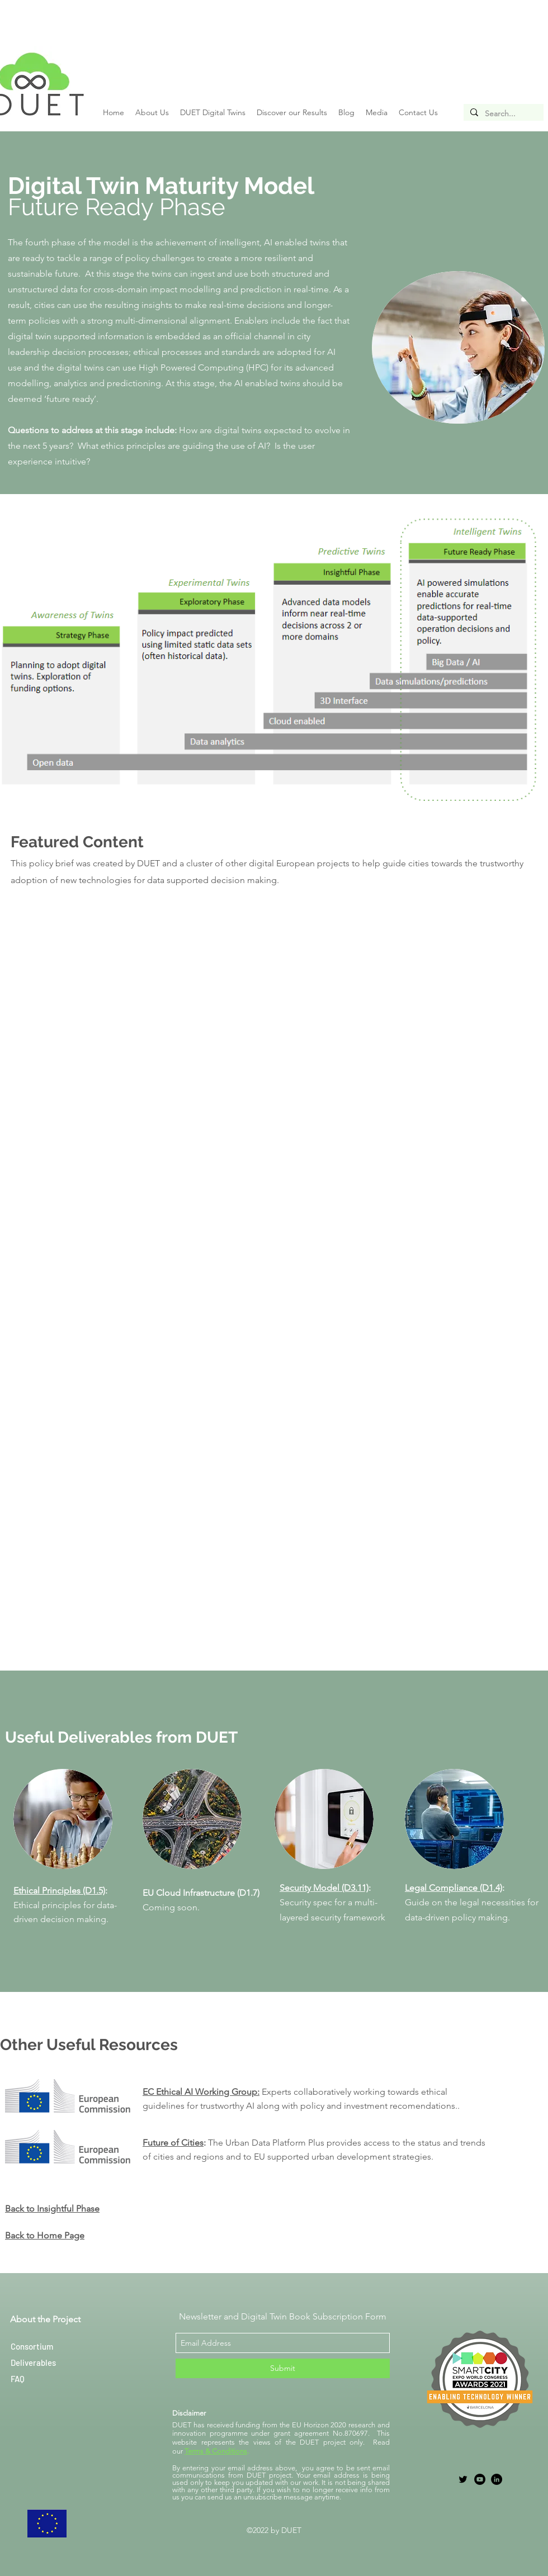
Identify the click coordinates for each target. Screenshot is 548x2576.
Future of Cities (173, 2142)
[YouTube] (479, 2479)
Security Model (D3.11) (324, 1887)
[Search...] (502, 114)
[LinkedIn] (496, 2479)
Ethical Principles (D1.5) (59, 1890)
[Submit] (283, 2368)
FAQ (18, 2379)
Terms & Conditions (216, 2451)
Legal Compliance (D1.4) (453, 1887)
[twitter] (463, 2479)
